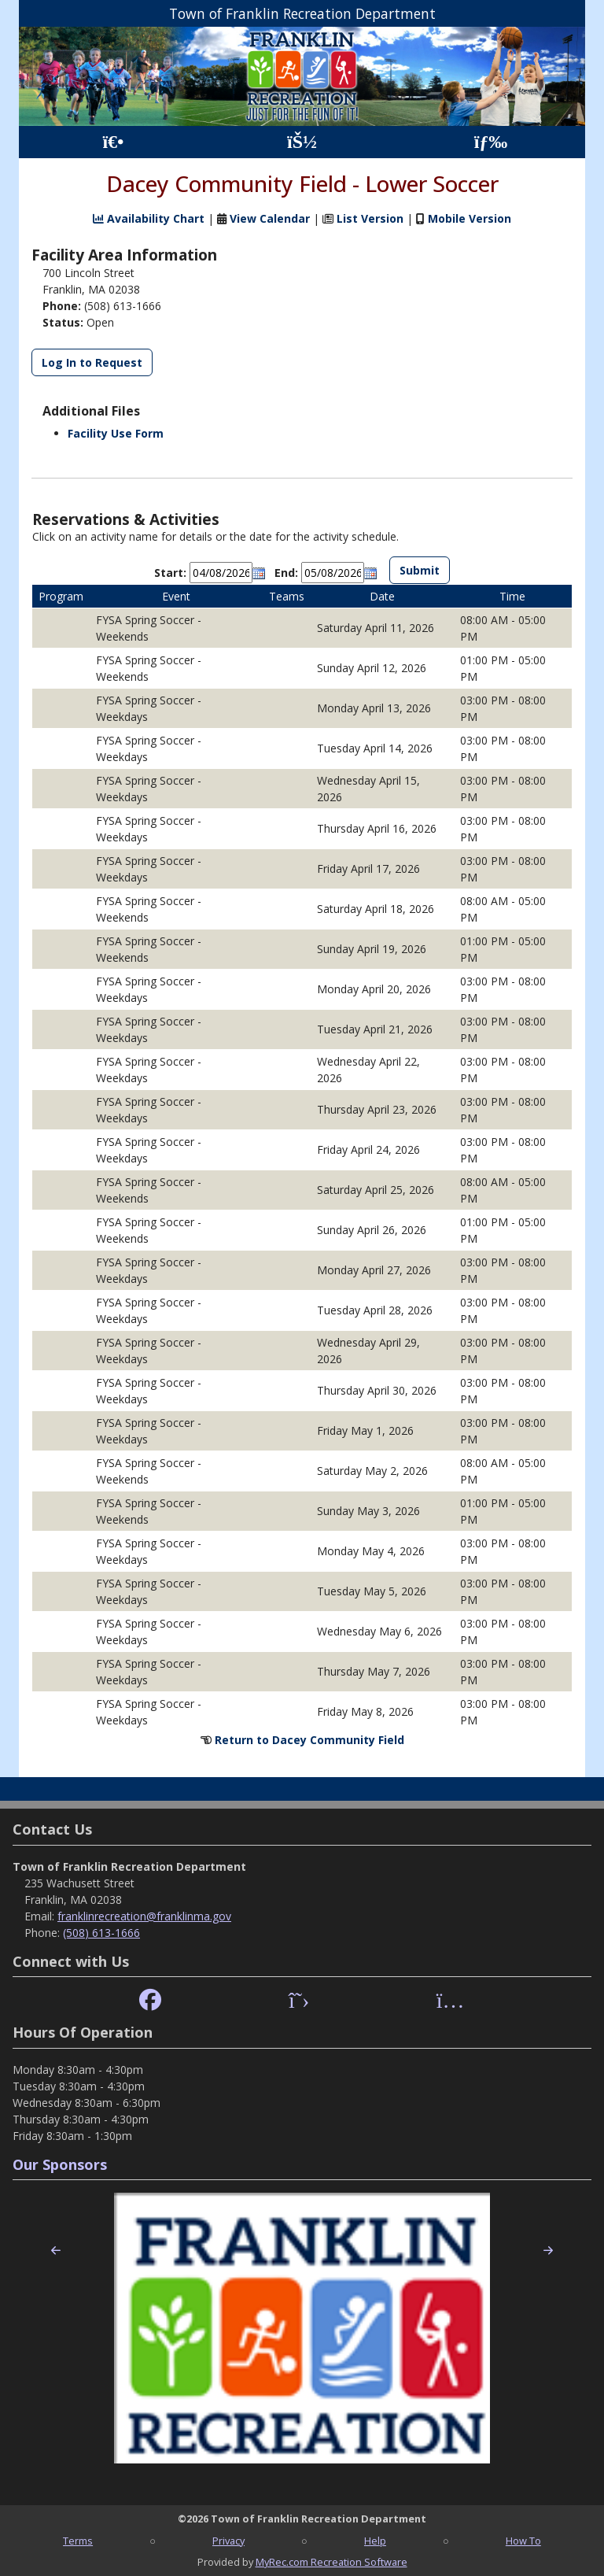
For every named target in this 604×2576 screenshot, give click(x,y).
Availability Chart (148, 218)
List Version (370, 218)
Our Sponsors (60, 2164)
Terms (78, 2540)
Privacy (228, 2540)
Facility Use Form (116, 433)
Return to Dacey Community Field (309, 1739)
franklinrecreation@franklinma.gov (144, 1916)
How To (523, 2540)
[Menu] (491, 142)
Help (375, 2540)
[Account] (302, 142)
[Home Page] (112, 142)
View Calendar (270, 218)
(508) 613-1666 (101, 1932)
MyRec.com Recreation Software (331, 2562)
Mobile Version (469, 218)
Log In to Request (92, 362)
